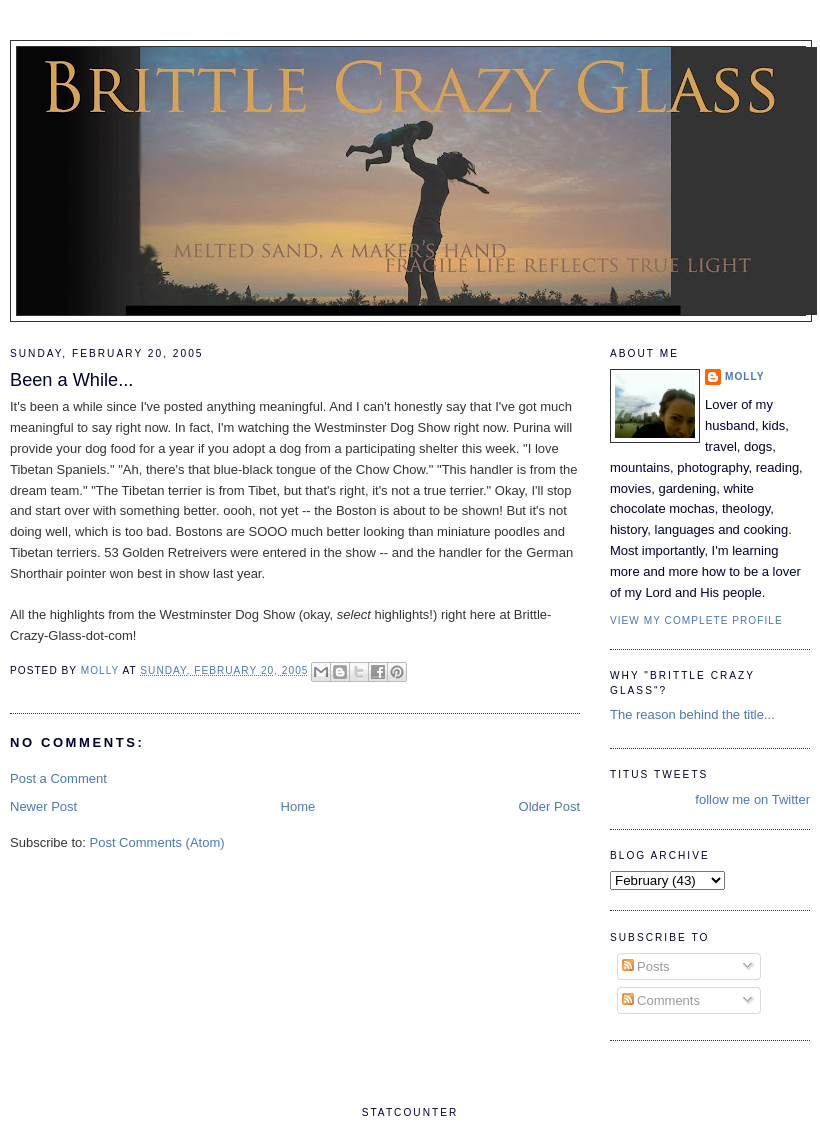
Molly (745, 376)
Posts (646, 966)
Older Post (549, 806)
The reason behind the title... (692, 714)
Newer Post (43, 806)
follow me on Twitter (752, 799)
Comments (661, 1000)
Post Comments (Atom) (157, 842)
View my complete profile (696, 620)
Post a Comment (58, 778)
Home (298, 806)
